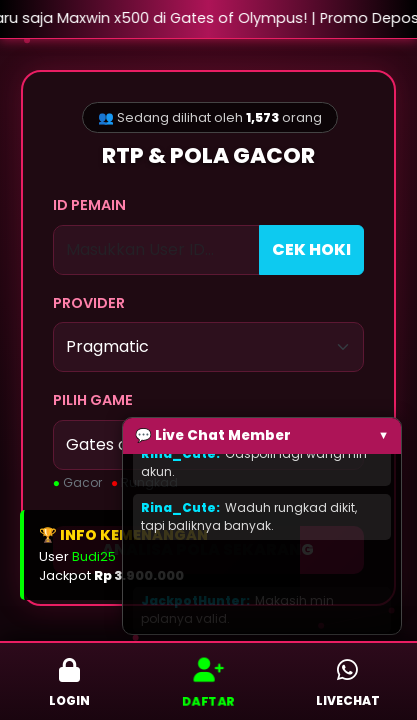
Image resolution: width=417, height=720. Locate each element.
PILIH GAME (93, 400)
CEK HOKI (311, 249)
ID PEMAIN (89, 205)
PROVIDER (89, 303)
